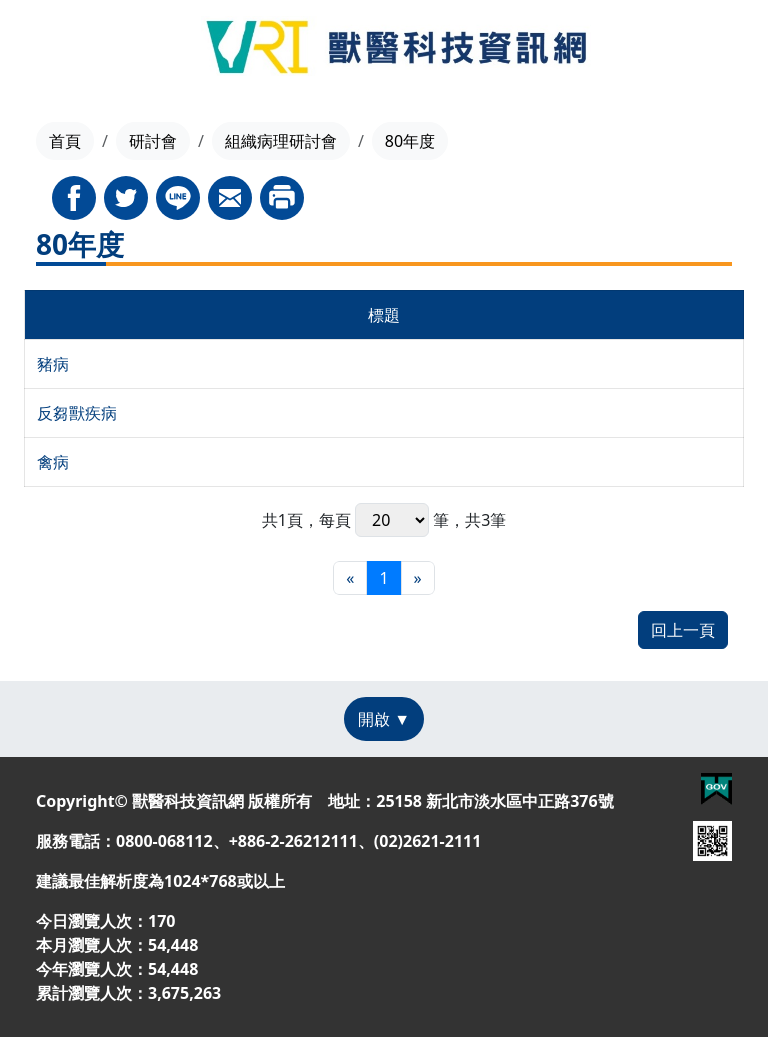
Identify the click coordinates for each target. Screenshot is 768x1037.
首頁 (65, 141)
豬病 (53, 364)
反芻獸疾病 (77, 413)
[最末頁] (418, 578)
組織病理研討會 (281, 141)
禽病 (53, 462)
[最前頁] (350, 578)
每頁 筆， (392, 520)
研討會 (153, 141)
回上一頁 (683, 630)
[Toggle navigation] (50, 50)
